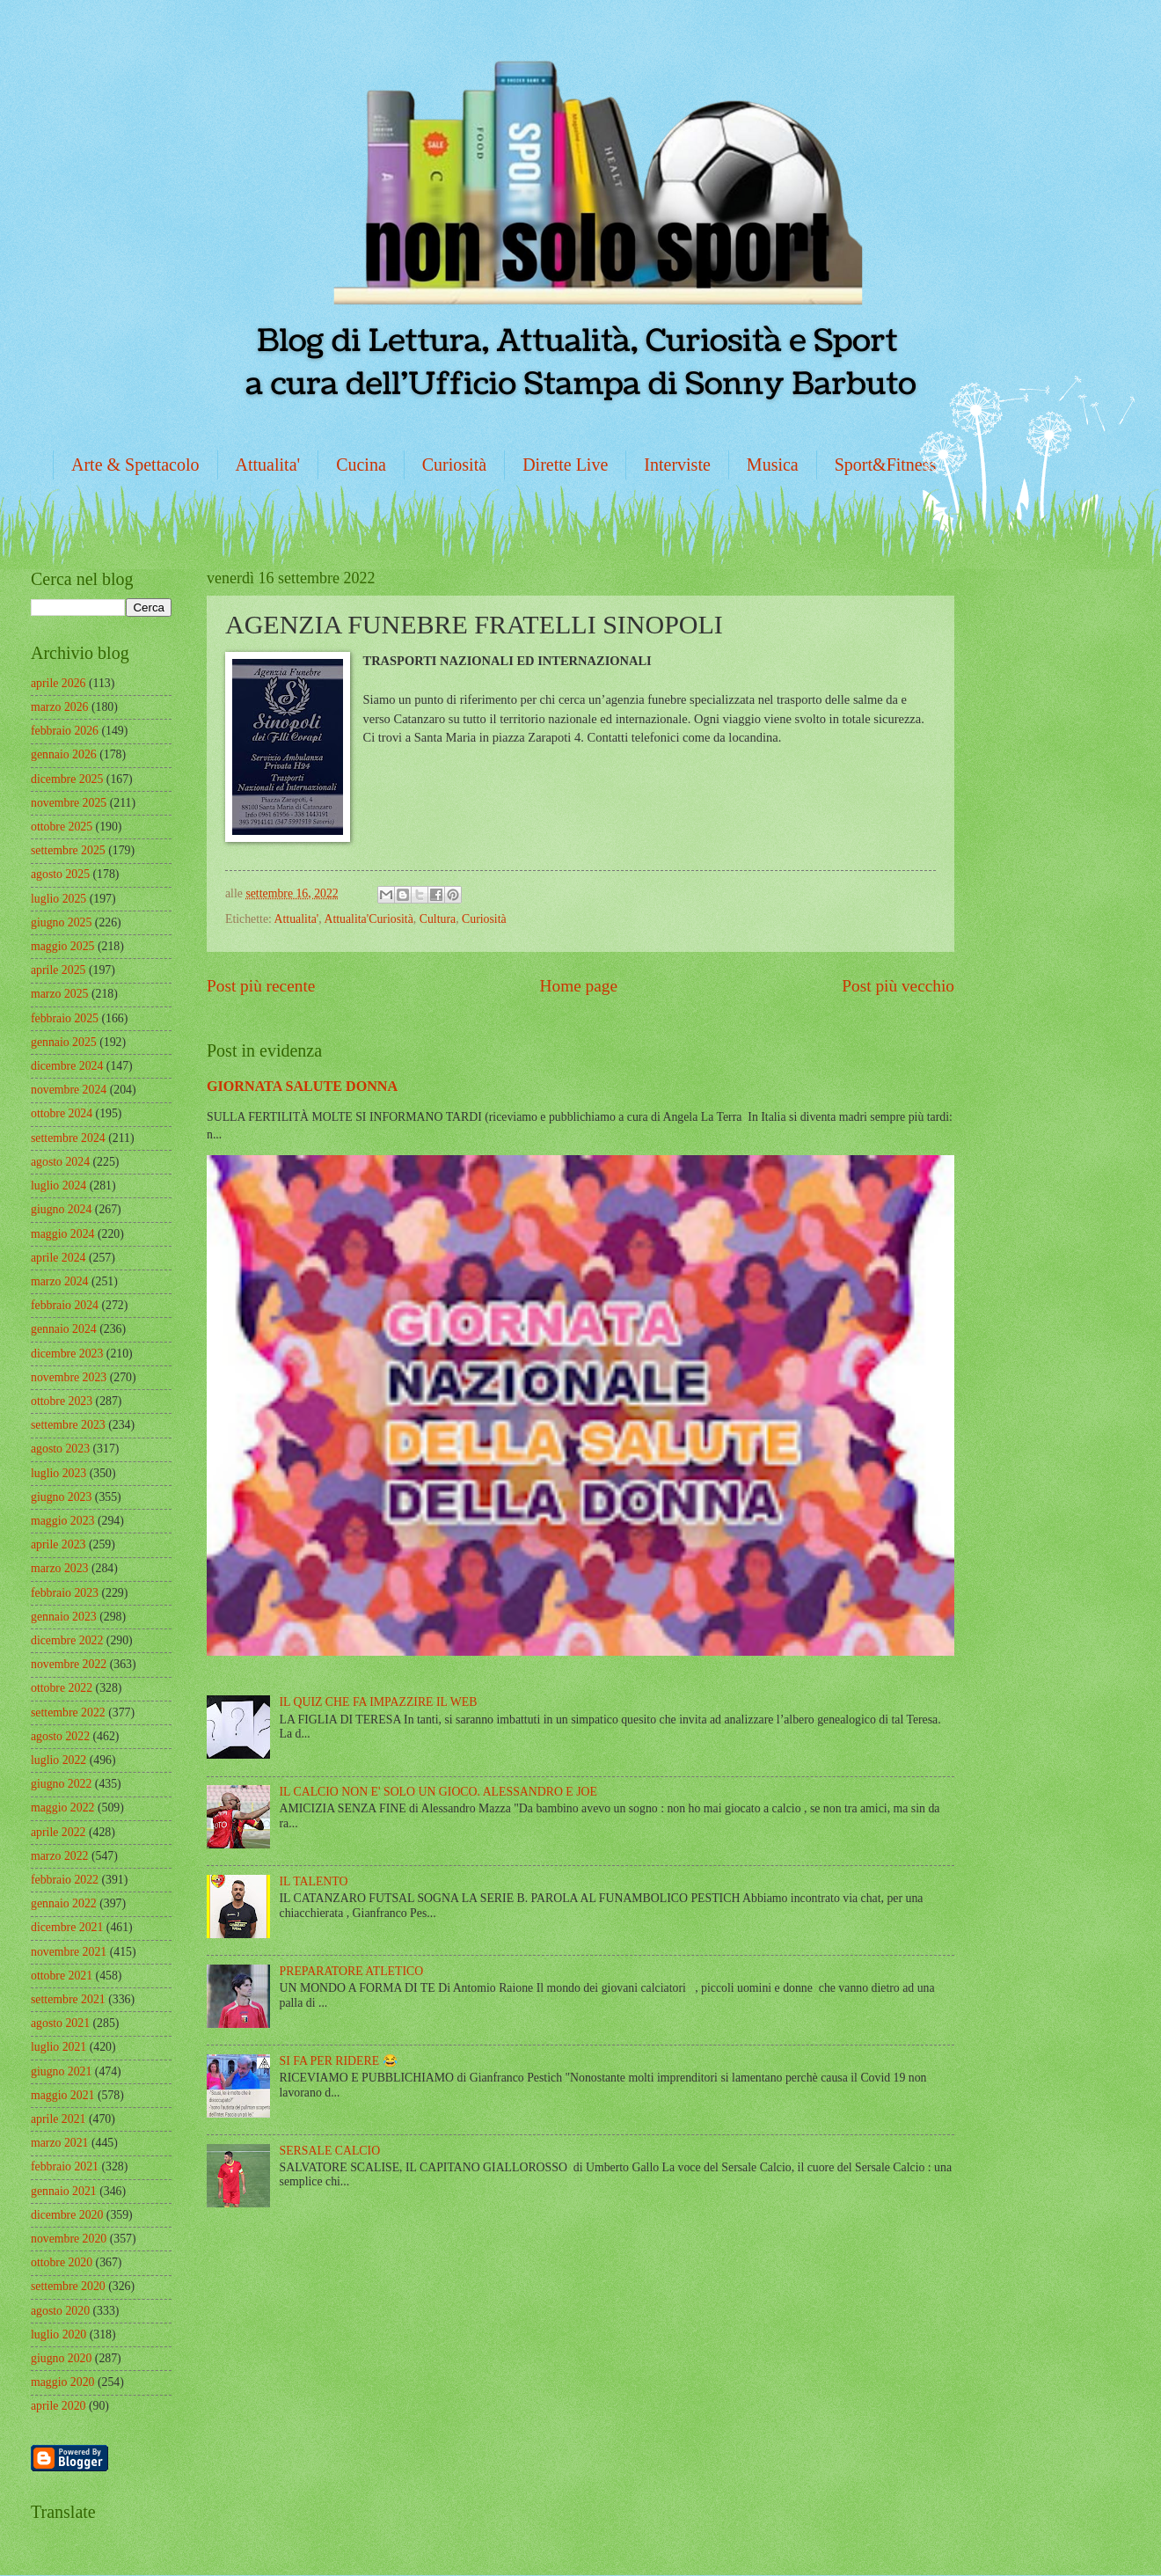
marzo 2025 (60, 993)
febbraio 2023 (65, 1592)
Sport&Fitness (886, 464)
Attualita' (268, 464)
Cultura (438, 919)
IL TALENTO (314, 1881)
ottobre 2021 (61, 1975)
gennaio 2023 (64, 1616)
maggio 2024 (62, 1233)
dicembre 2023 (67, 1353)
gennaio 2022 (64, 1903)
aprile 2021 (58, 2119)
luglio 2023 (58, 1473)
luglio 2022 (58, 1760)
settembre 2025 (68, 850)
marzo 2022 (60, 1855)
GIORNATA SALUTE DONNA (302, 1086)
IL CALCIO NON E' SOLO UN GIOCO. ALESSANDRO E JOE (438, 1791)
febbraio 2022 (65, 1879)
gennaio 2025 (64, 1042)
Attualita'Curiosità (368, 919)
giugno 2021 (61, 2071)
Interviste (677, 464)
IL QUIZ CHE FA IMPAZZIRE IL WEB (379, 1702)
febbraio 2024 (65, 1305)
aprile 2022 (58, 1832)
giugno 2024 (61, 1209)
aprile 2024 (58, 1257)
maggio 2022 (62, 1807)
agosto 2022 (60, 1736)
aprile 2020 (58, 2405)
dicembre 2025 (67, 779)
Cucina (361, 464)
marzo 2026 (60, 707)
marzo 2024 (60, 1281)
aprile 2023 (58, 1544)
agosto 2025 (60, 874)
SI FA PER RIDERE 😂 (339, 2060)
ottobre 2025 (61, 826)
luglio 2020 (58, 2334)
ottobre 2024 (61, 1113)
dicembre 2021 (67, 1927)
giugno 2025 (61, 922)
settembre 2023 (68, 1424)
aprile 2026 (58, 683)
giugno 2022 (61, 1783)
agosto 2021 (60, 2023)
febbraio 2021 (65, 2166)
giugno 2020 (61, 2358)
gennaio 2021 (64, 2191)
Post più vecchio (898, 986)
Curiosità (454, 464)
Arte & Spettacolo (135, 464)
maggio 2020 (62, 2382)
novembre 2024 (68, 1089)
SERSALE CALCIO (330, 2150)
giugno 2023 (61, 1497)
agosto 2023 (60, 1448)
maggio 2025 (62, 946)
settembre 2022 (68, 1712)
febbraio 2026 (65, 730)
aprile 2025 (58, 970)
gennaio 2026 (64, 754)
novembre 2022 (68, 1664)
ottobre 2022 (61, 1687)
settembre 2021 (68, 1999)
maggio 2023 (62, 1520)
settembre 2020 (68, 2286)
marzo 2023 (60, 1568)
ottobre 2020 (61, 2262)
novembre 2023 (68, 1377)
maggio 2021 (62, 2095)
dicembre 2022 (67, 1640)
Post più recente (261, 986)
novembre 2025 (68, 802)
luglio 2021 (58, 2046)
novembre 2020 (68, 2238)
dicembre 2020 (67, 2214)
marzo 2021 (60, 2142)
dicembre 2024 (67, 1065)
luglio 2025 (58, 898)
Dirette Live (565, 464)
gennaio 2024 (64, 1329)
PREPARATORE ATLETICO (352, 1971)
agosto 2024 (60, 1161)
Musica (773, 464)
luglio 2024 (58, 1185)
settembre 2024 (68, 1138)
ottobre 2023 (61, 1401)
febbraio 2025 (65, 1018)
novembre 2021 (68, 1951)
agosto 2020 (60, 2310)
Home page (578, 986)
